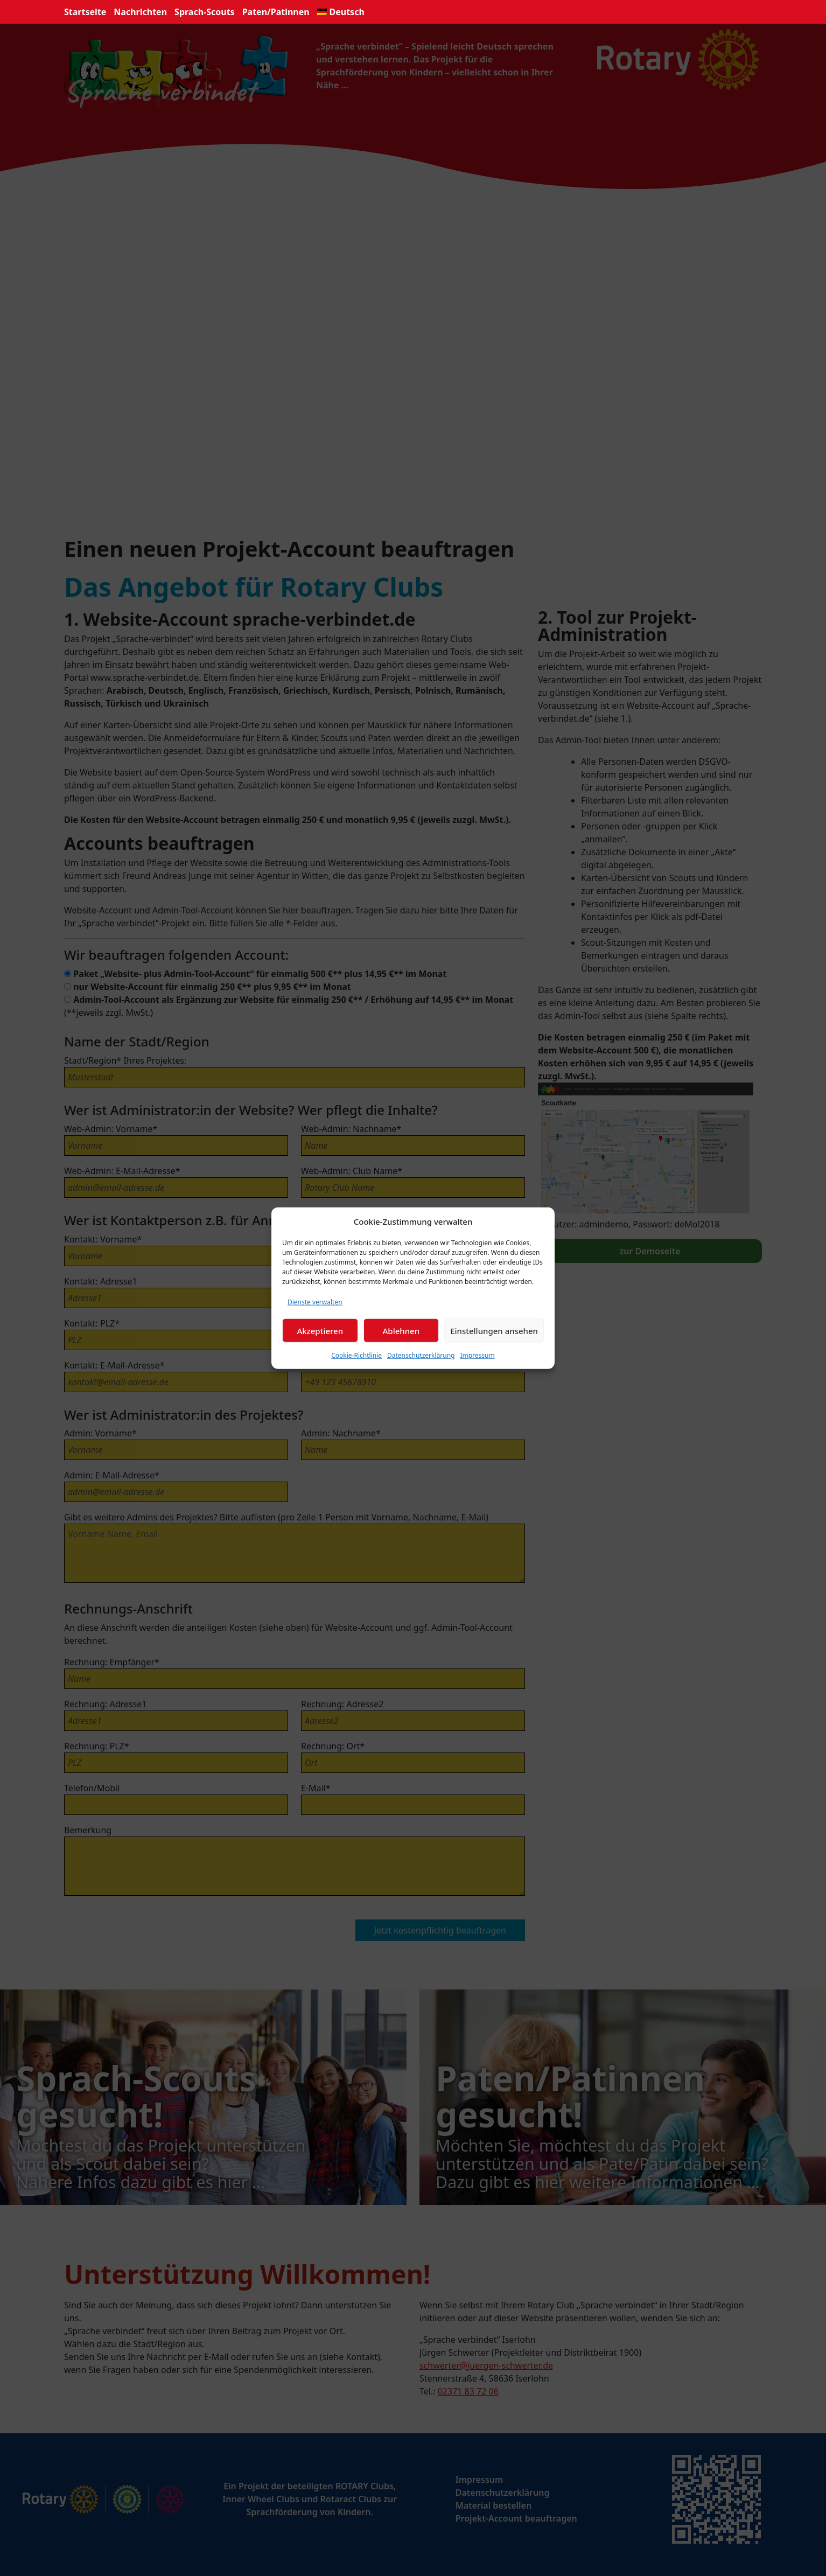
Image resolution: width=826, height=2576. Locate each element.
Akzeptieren (320, 1330)
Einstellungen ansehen (494, 1330)
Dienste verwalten (315, 1302)
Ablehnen (401, 1330)
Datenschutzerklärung (420, 1355)
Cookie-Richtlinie (356, 1355)
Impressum (477, 1355)
